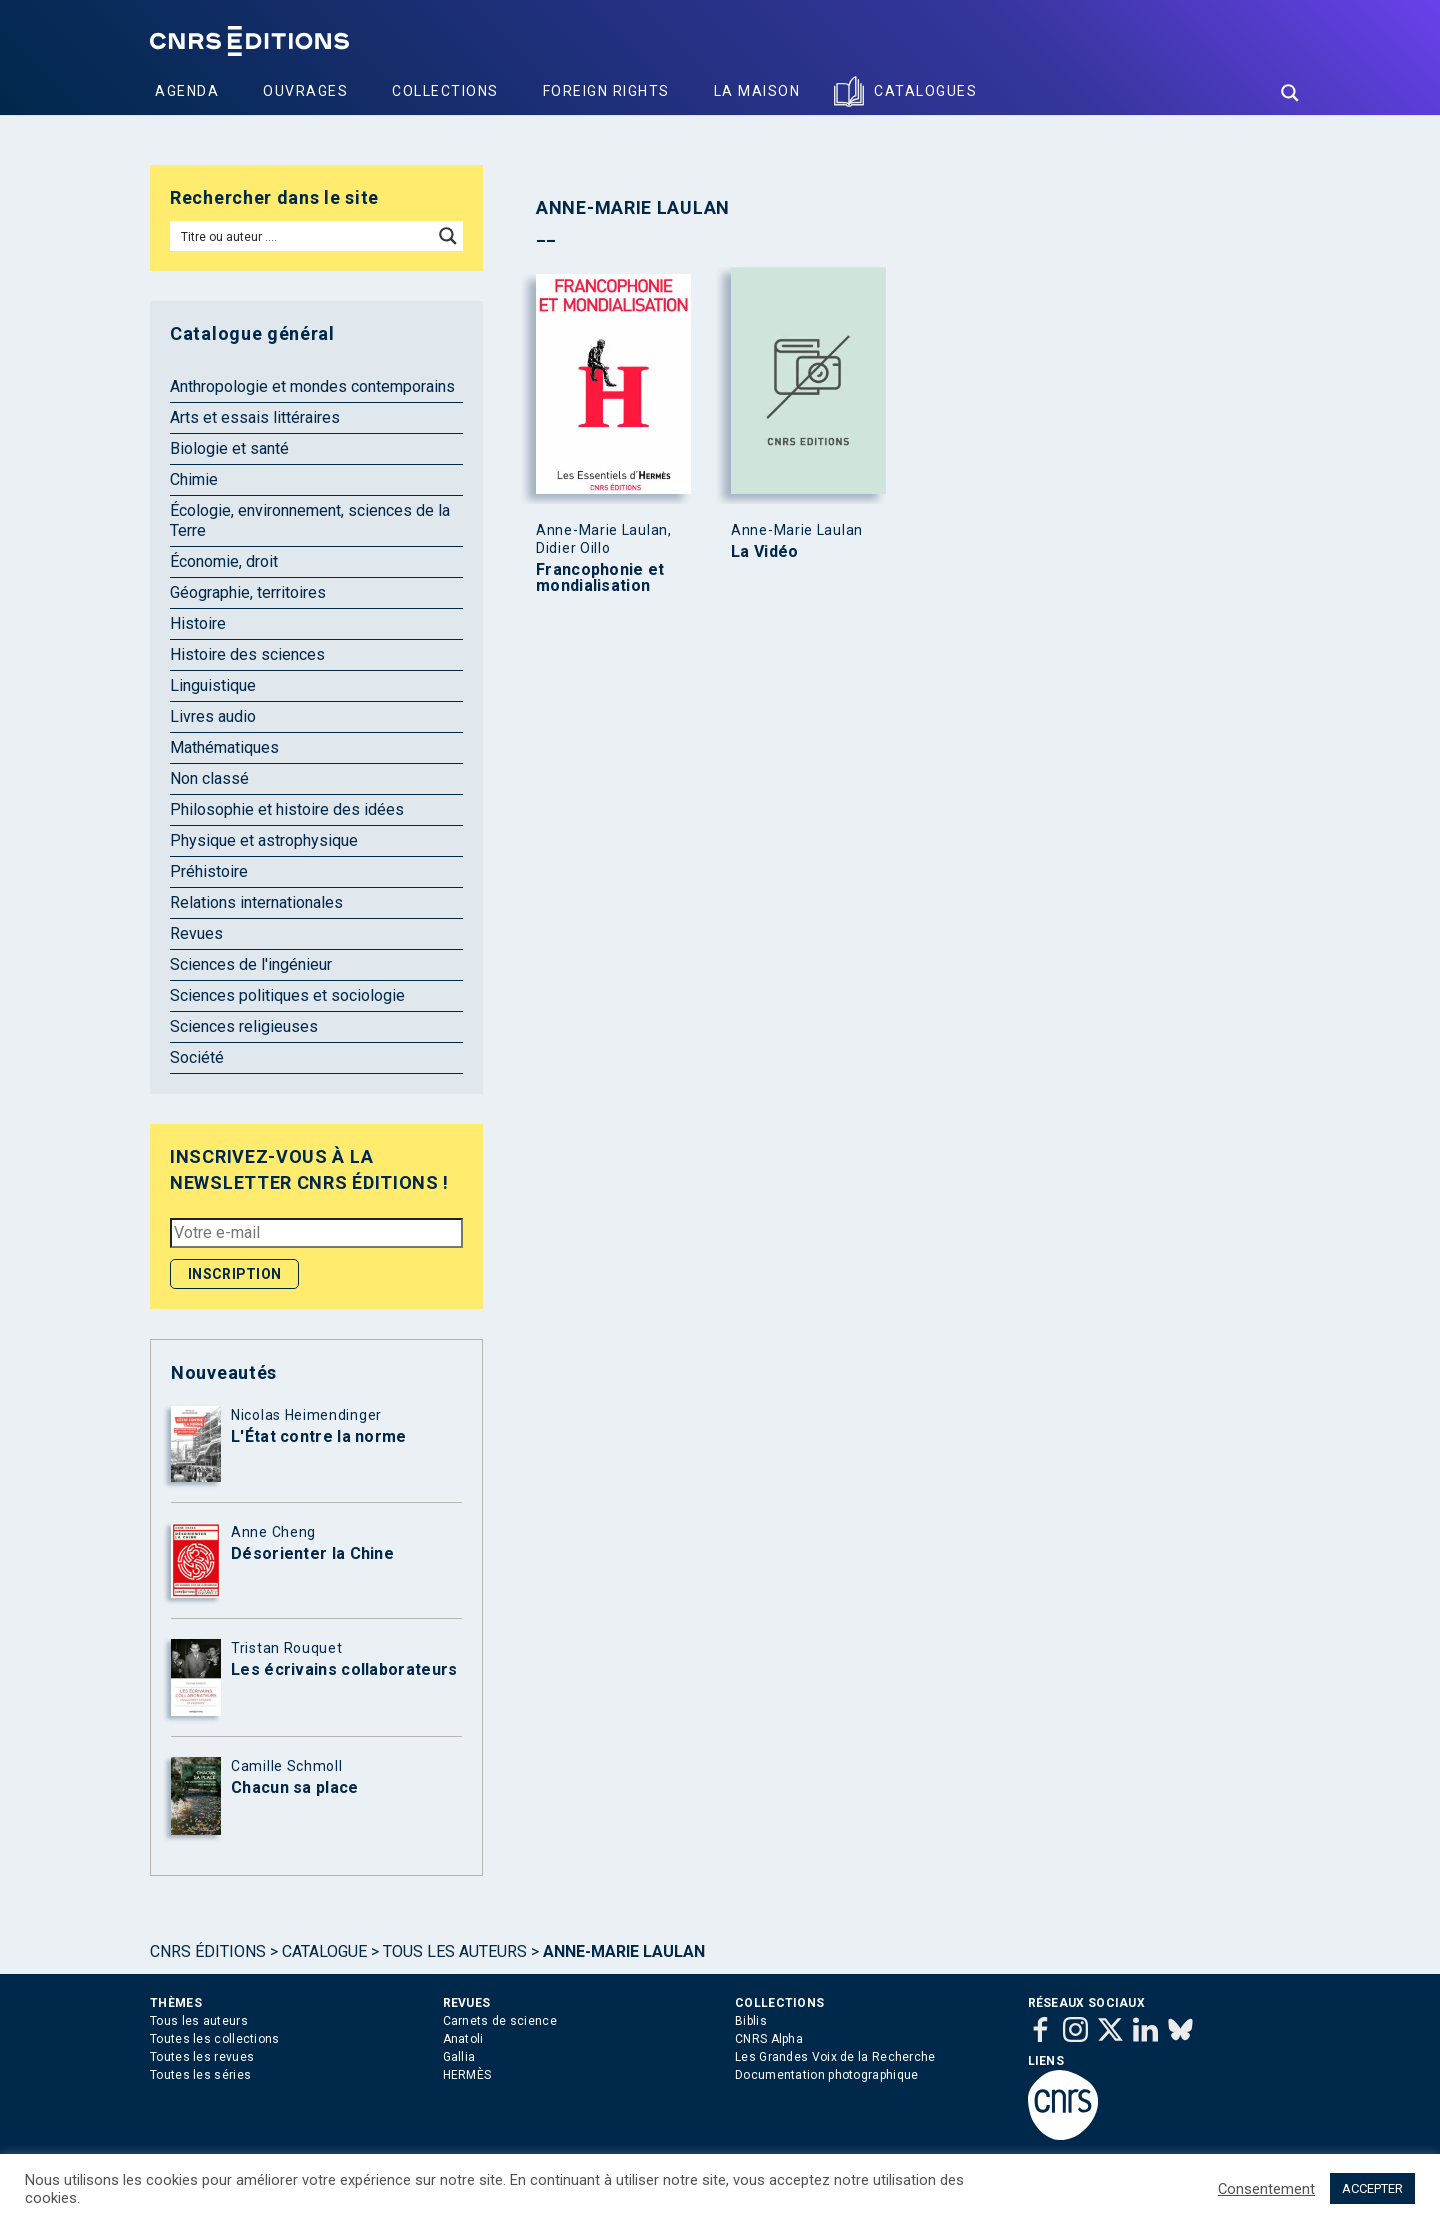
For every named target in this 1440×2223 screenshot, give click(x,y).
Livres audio (213, 716)
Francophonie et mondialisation (600, 578)
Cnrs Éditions (208, 1951)
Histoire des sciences (247, 654)
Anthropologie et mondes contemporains (312, 386)
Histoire (198, 623)
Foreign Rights (606, 91)
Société (197, 1057)
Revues (196, 933)
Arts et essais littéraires (255, 417)
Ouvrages (305, 91)
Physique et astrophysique (264, 840)
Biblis (751, 2021)
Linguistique (213, 685)
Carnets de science (500, 2021)
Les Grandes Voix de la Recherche (835, 2057)
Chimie (194, 479)
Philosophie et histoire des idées (287, 809)
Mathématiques (224, 747)
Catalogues (925, 91)
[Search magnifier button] (1290, 93)
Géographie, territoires (248, 592)
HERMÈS (467, 2075)
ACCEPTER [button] (1372, 2188)
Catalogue (324, 1951)
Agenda (187, 91)
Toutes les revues (202, 2057)
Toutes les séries (200, 2075)
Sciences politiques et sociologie (287, 995)
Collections (445, 91)
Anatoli (463, 2039)
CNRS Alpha (769, 2039)
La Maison (757, 91)
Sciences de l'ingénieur (251, 964)
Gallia (459, 2057)
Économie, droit (224, 561)
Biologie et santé (229, 448)
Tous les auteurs (455, 1951)
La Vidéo (764, 552)
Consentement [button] (1266, 2189)
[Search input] (302, 236)
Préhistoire (209, 871)
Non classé (209, 778)
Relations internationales (256, 902)
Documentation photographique (826, 2075)
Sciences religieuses (244, 1026)
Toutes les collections (215, 2039)
